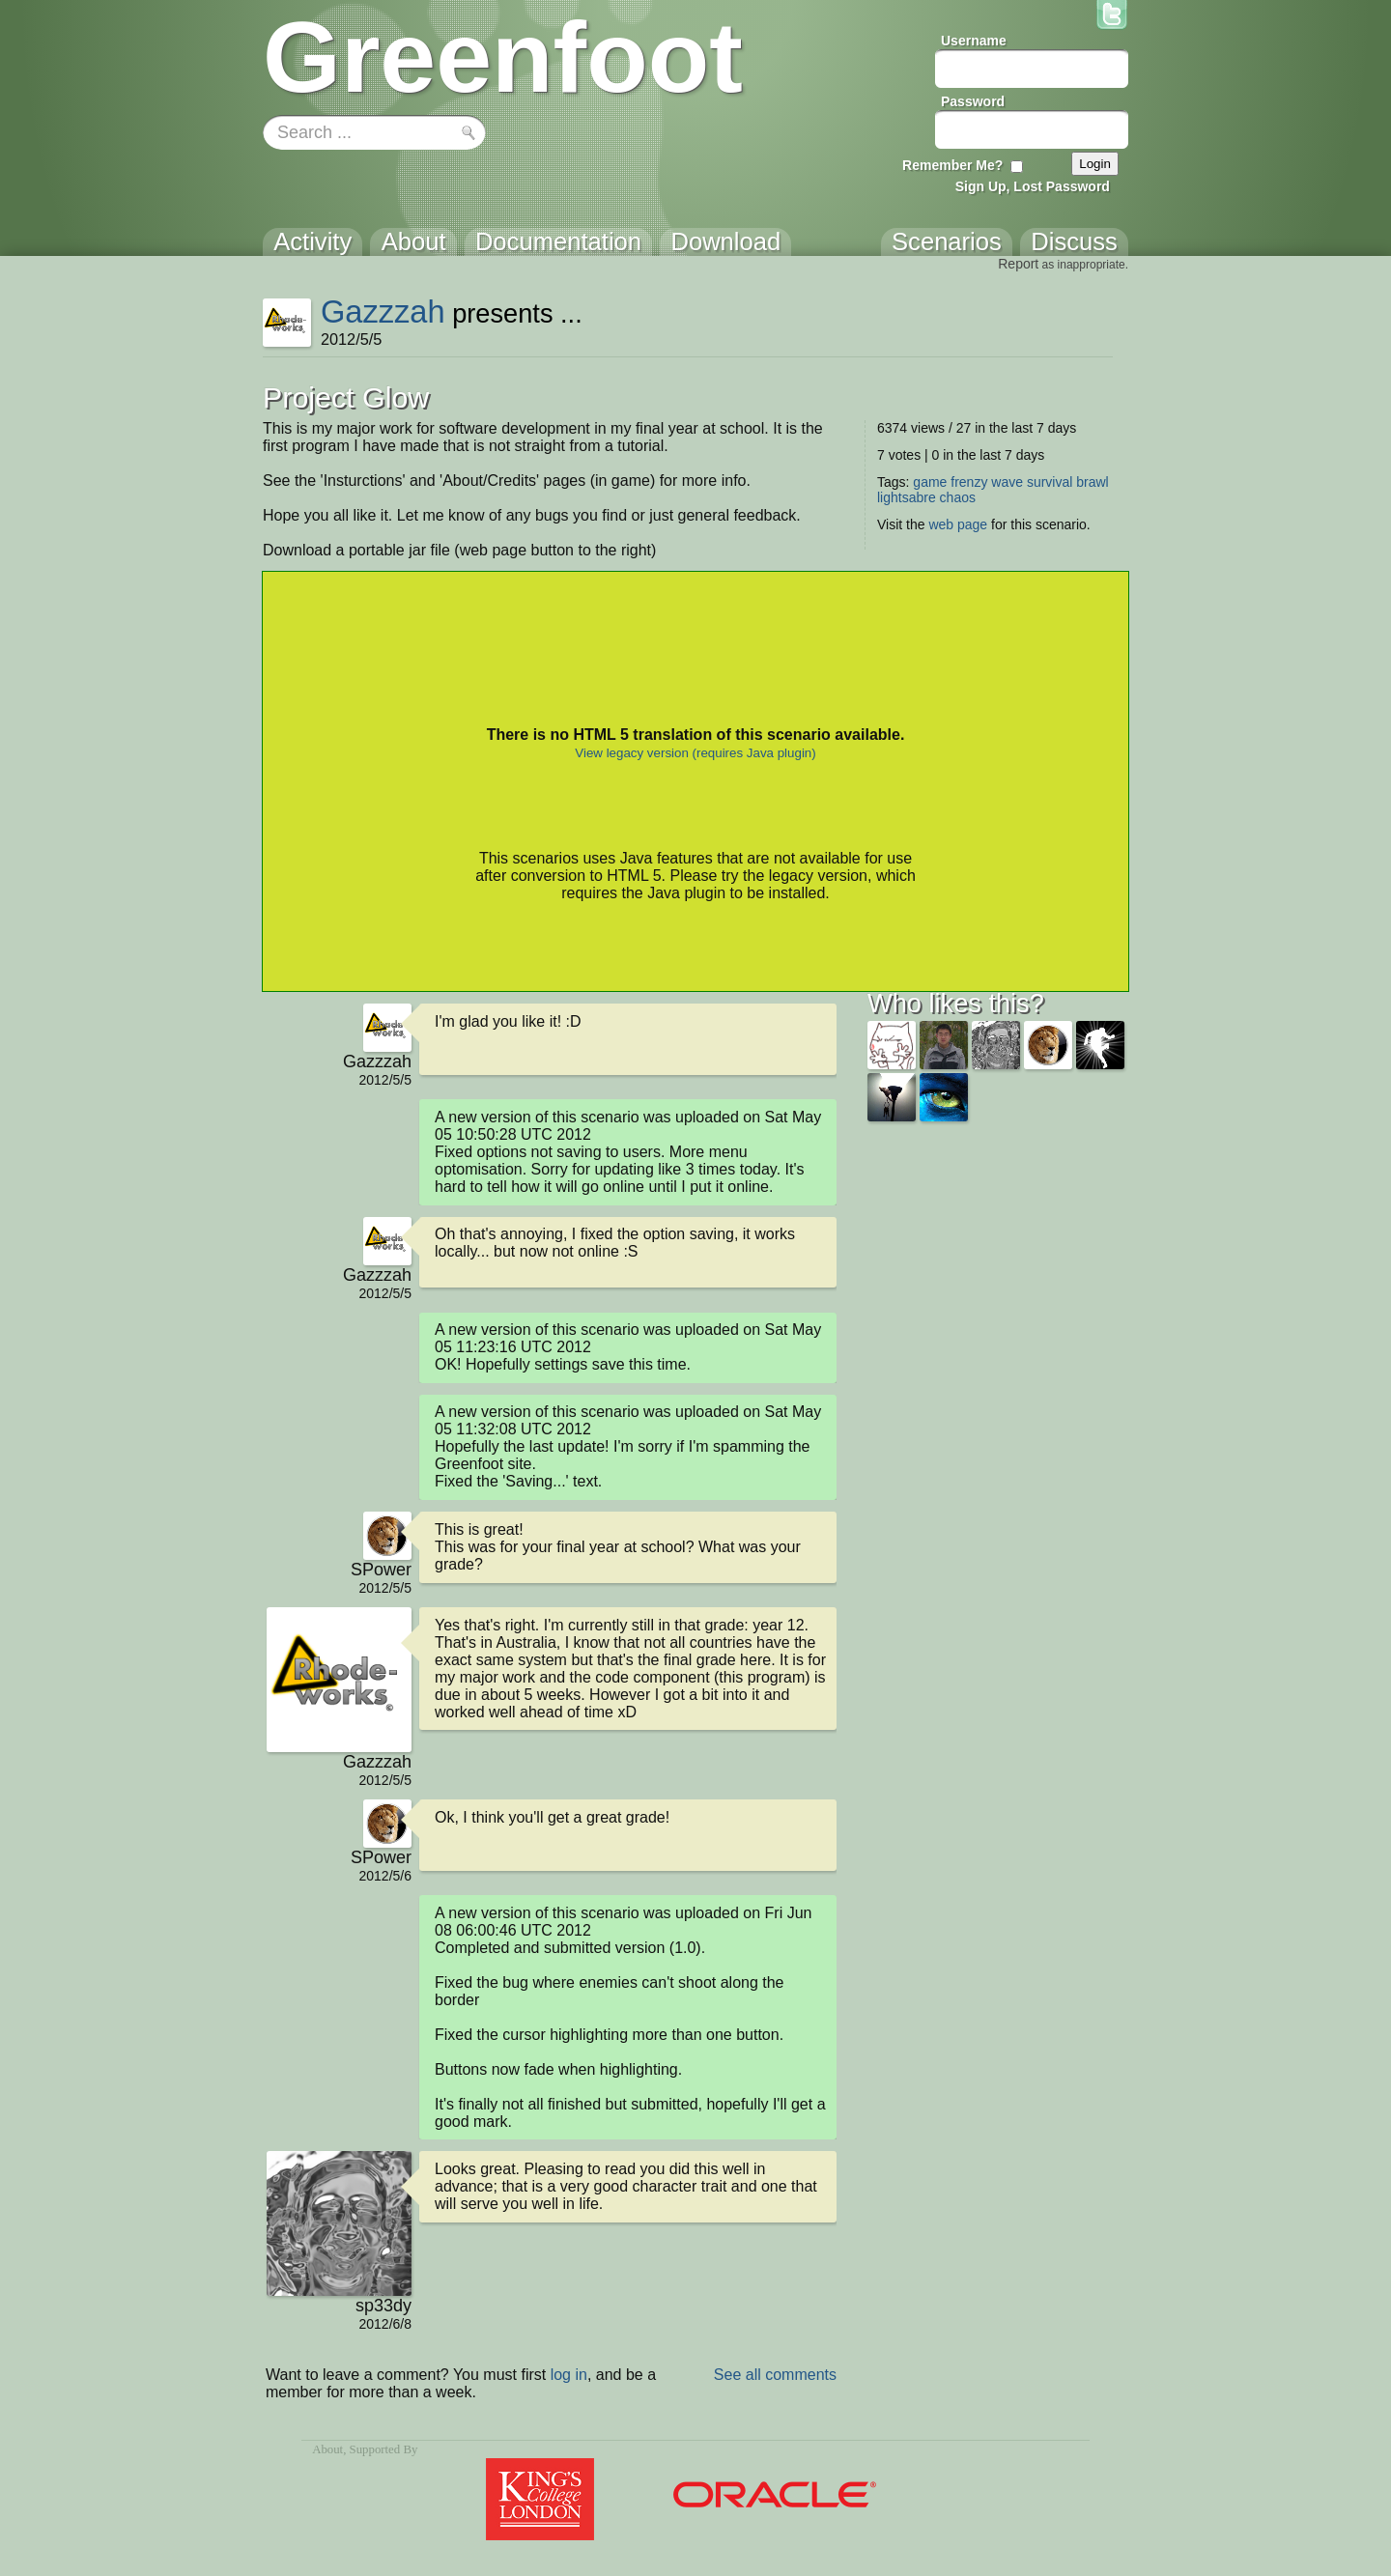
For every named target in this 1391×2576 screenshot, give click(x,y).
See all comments (775, 2374)
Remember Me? (952, 165)
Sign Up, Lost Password (1032, 186)
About (327, 2449)
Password (973, 101)
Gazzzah (383, 311)
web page (957, 524)
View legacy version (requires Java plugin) (695, 753)
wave (1007, 482)
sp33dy (383, 2305)
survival (1049, 482)
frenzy (969, 482)
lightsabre (906, 497)
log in (569, 2374)
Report (1018, 263)
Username (974, 40)
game (930, 482)
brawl (1092, 482)
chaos (958, 497)
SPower (381, 1569)
